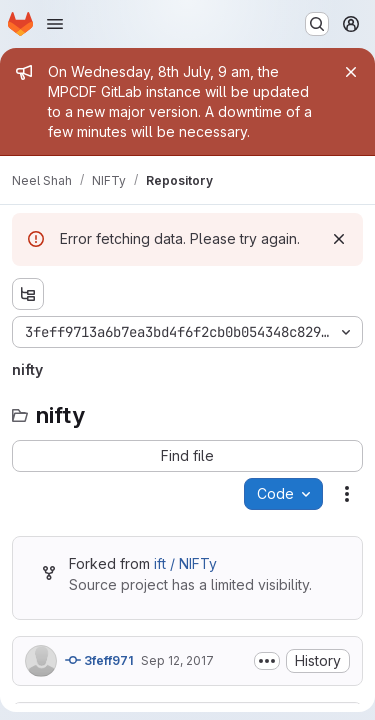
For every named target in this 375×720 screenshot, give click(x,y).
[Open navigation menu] (55, 24)
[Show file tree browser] (28, 294)
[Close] (351, 72)
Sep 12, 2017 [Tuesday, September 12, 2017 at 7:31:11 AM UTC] (177, 660)
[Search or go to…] (317, 24)
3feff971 (99, 660)
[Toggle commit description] (267, 661)
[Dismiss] (339, 239)
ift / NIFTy (185, 563)
